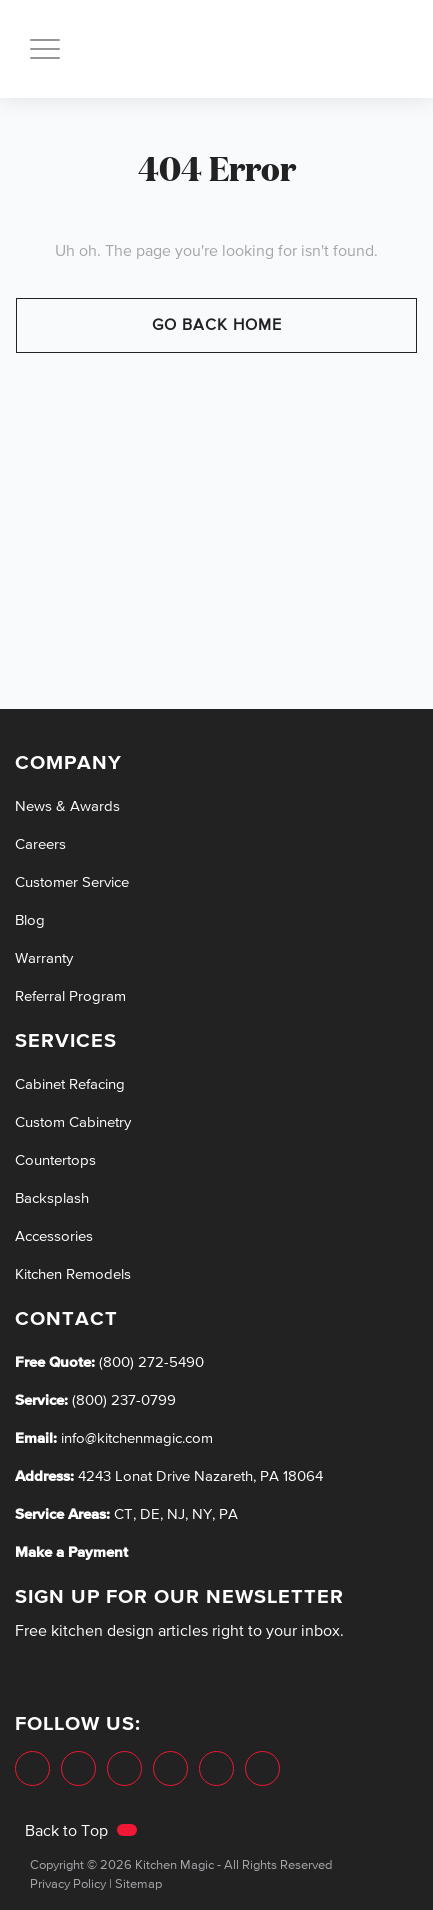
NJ (176, 1514)
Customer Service (72, 882)
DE (150, 1514)
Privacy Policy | (71, 1884)
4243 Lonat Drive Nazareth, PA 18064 (200, 1476)
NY (202, 1514)
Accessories (54, 1236)
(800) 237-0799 (122, 1400)
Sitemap (138, 1884)
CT (123, 1514)
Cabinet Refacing (70, 1084)
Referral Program (70, 996)
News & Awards (67, 806)
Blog (30, 920)
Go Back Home (217, 326)
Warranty (44, 958)
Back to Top (81, 1832)
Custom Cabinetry (73, 1122)
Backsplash (52, 1198)
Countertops (55, 1160)
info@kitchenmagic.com (137, 1438)
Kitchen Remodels (73, 1274)
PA (228, 1514)
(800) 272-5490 (149, 1362)
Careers (40, 844)
